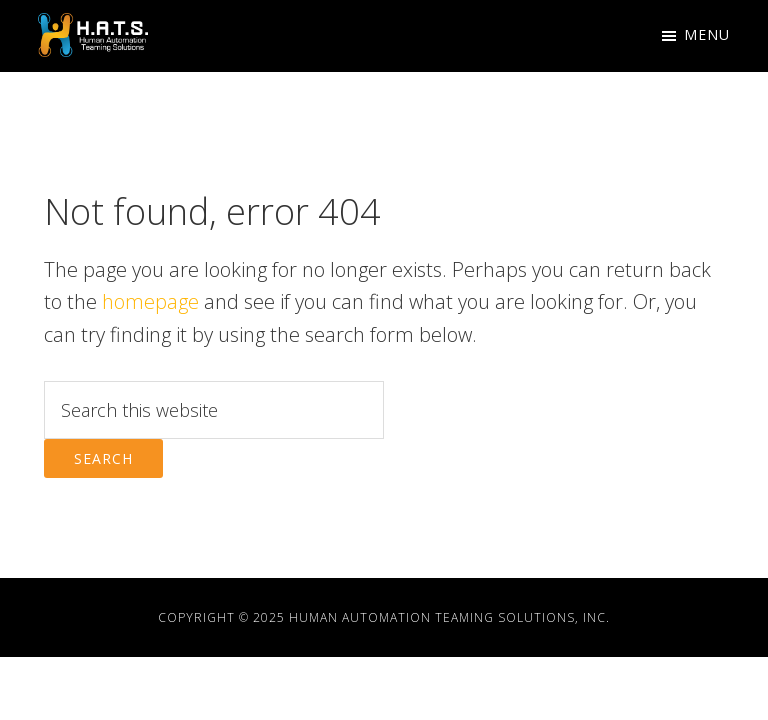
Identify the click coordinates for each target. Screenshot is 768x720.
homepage (150, 301)
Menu (707, 34)
